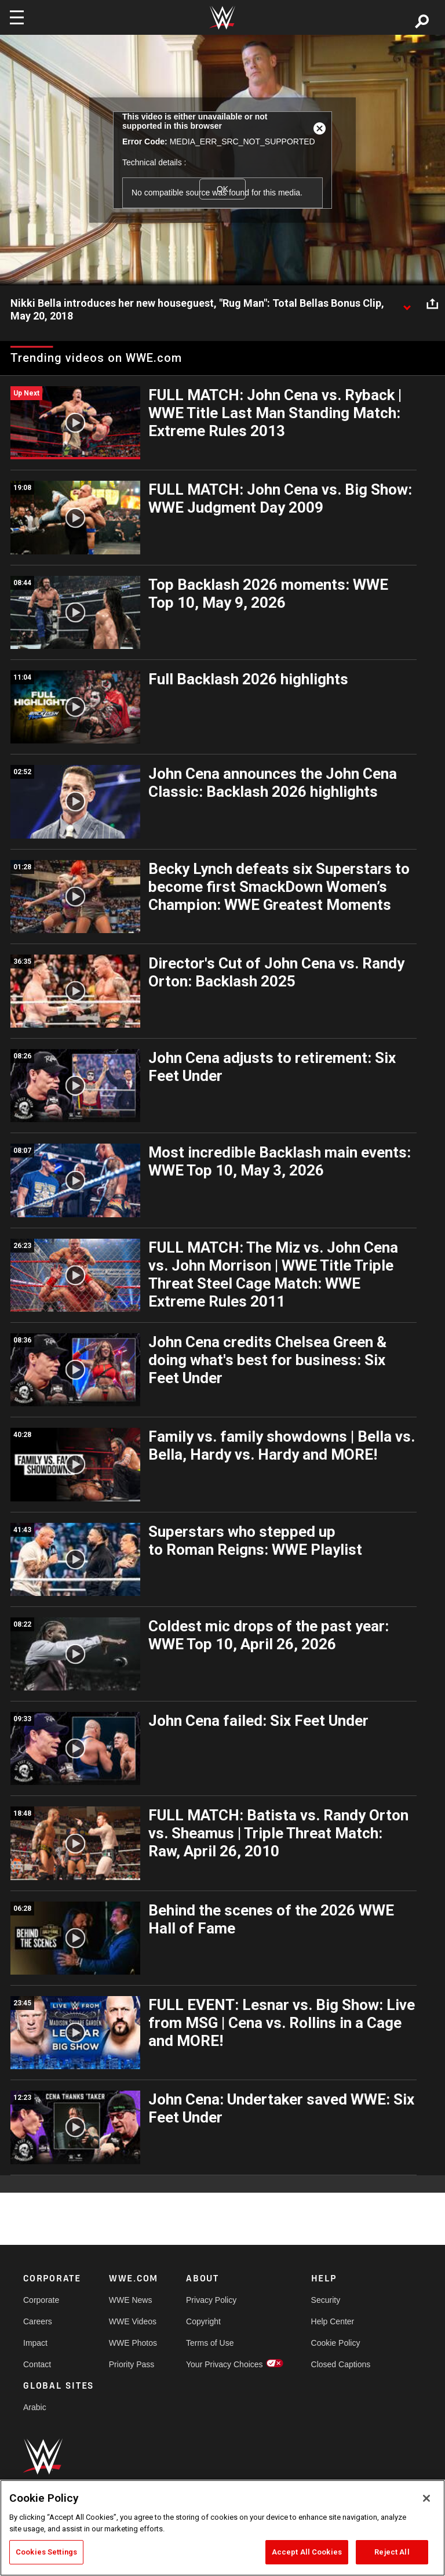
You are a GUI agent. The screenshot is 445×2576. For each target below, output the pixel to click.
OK (222, 189)
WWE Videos (132, 2321)
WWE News (130, 2300)
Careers (37, 2321)
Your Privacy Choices (224, 2364)
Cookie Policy (335, 2343)
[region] (222, 2528)
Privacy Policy (211, 2300)
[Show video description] (407, 304)
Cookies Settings (46, 2552)
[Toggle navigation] (16, 17)
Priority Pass (132, 2364)
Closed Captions (341, 2364)
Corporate (41, 2300)
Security (326, 2300)
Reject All (391, 2552)
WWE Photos (133, 2343)
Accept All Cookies (307, 2552)
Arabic (34, 2407)
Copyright (203, 2321)
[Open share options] (432, 304)
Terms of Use (210, 2343)
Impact (35, 2343)
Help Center (333, 2321)
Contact (37, 2364)
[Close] (426, 2498)
